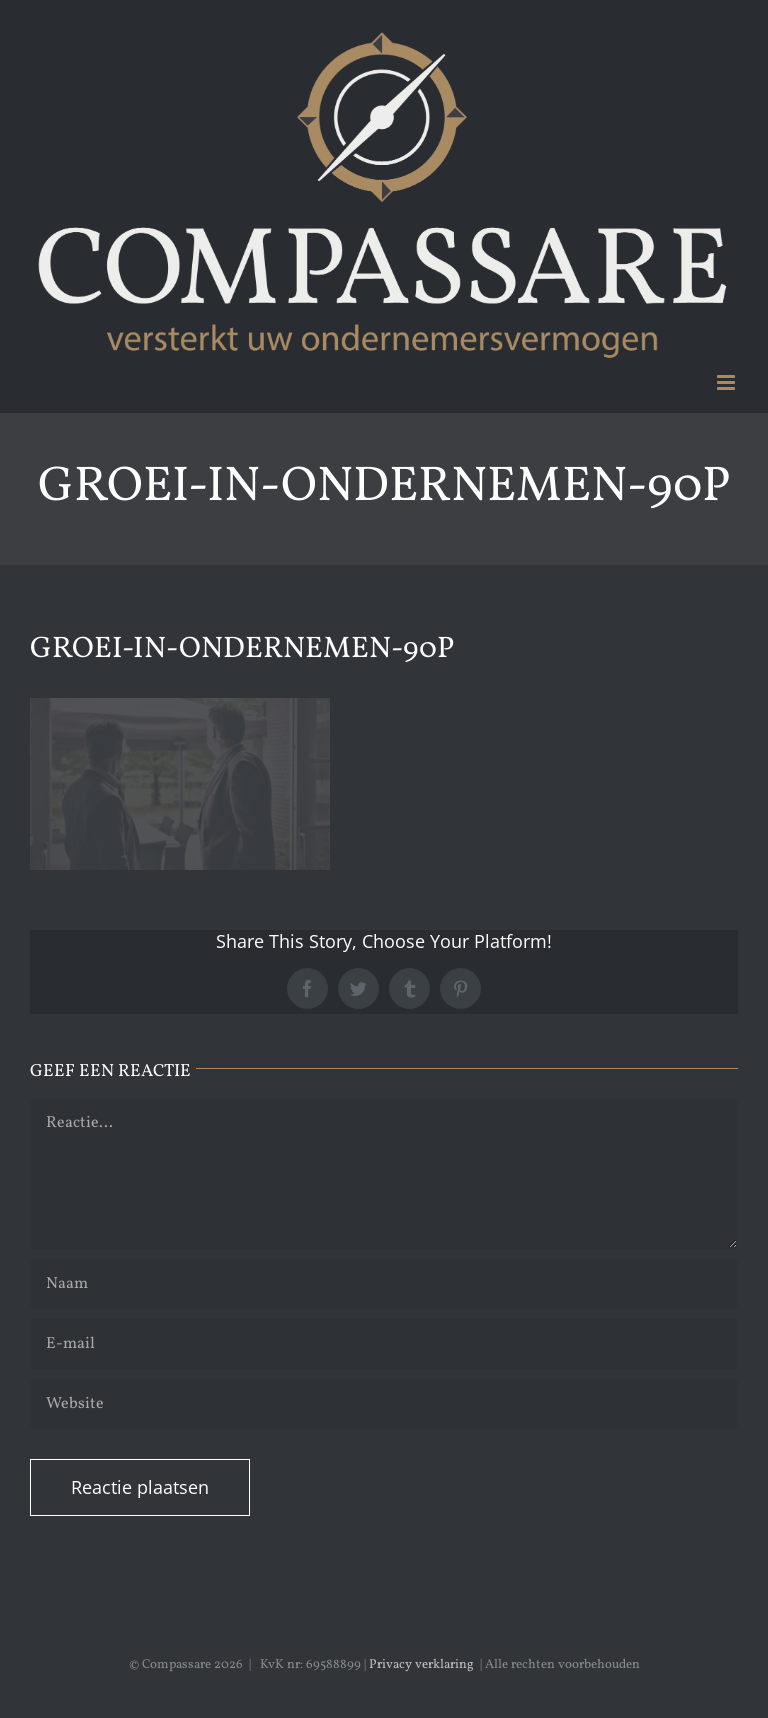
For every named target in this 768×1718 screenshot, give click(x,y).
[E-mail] (384, 1344)
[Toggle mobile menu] (727, 382)
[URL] (384, 1404)
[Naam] (384, 1284)
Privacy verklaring (421, 1665)
